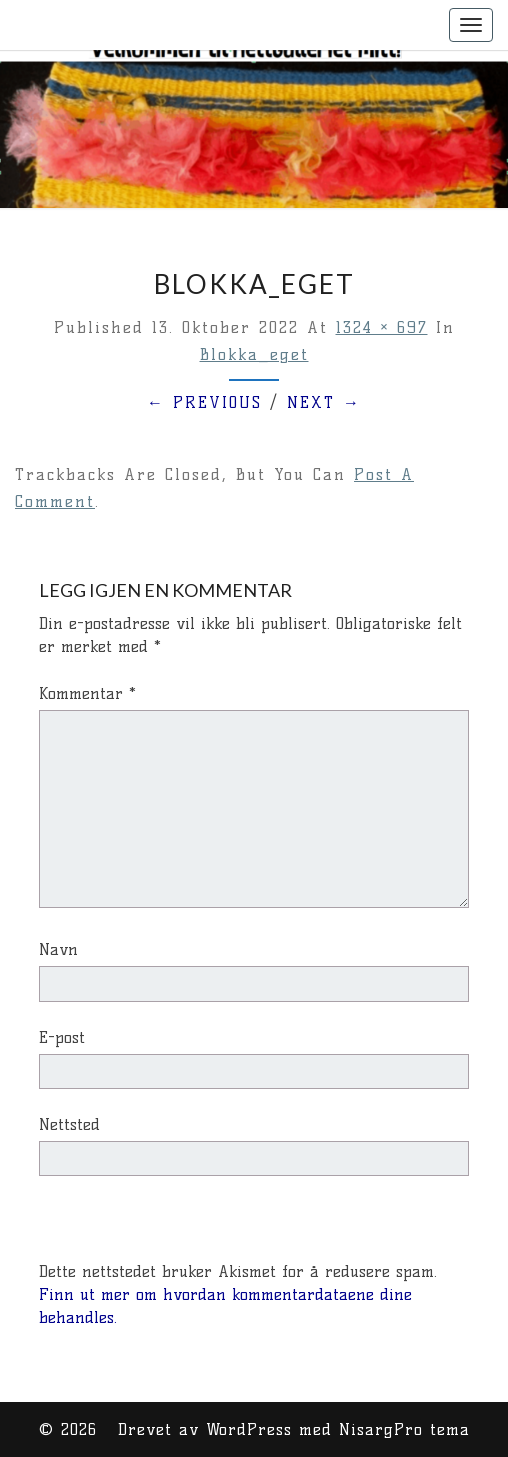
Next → (324, 402)
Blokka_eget (254, 354)
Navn (58, 949)
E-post (62, 1037)
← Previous (204, 402)
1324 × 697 (382, 327)
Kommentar (87, 693)
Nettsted (69, 1124)
